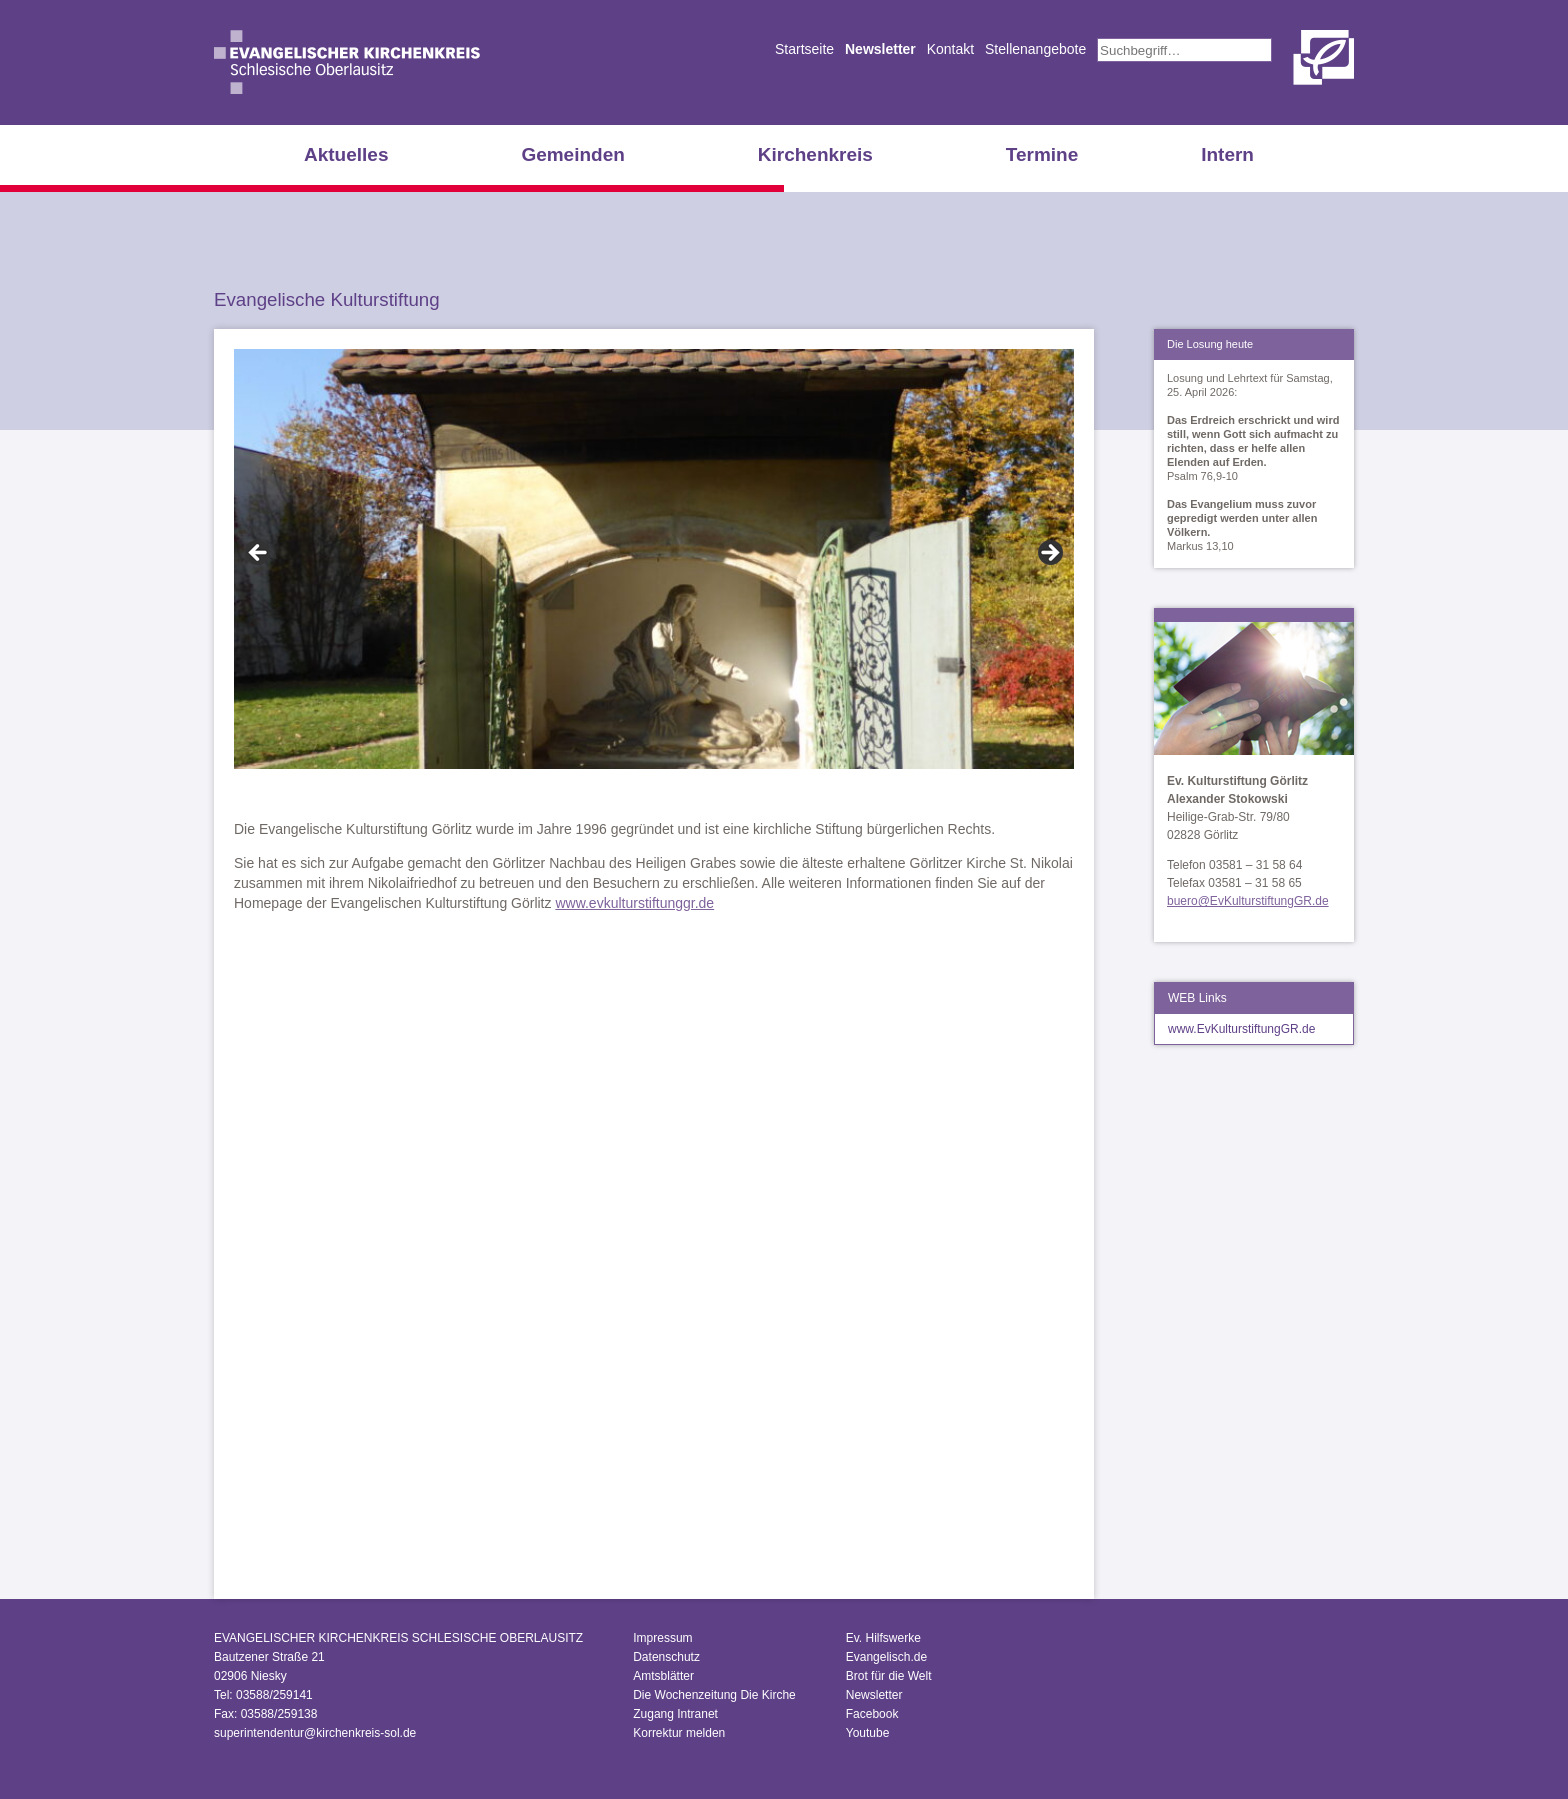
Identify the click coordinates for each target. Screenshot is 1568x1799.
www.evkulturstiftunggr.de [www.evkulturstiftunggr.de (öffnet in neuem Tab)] (634, 903)
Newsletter (880, 49)
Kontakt (950, 49)
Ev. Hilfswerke (883, 1638)
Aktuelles (346, 154)
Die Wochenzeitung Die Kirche (714, 1695)
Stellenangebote (1035, 49)
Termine (1042, 154)
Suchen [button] (1283, 50)
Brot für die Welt (889, 1676)
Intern (1227, 154)
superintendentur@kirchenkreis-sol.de (315, 1733)
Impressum (662, 1638)
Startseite (804, 49)
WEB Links (1197, 998)
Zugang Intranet (675, 1714)
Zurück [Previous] (259, 554)
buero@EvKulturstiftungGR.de (1248, 901)
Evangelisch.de (886, 1657)
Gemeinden (572, 154)
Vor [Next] (1049, 554)
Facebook (872, 1714)
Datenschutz (666, 1657)
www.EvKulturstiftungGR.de (1241, 1029)
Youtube (868, 1733)
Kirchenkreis (815, 154)
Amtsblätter (663, 1676)
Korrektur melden (679, 1733)
